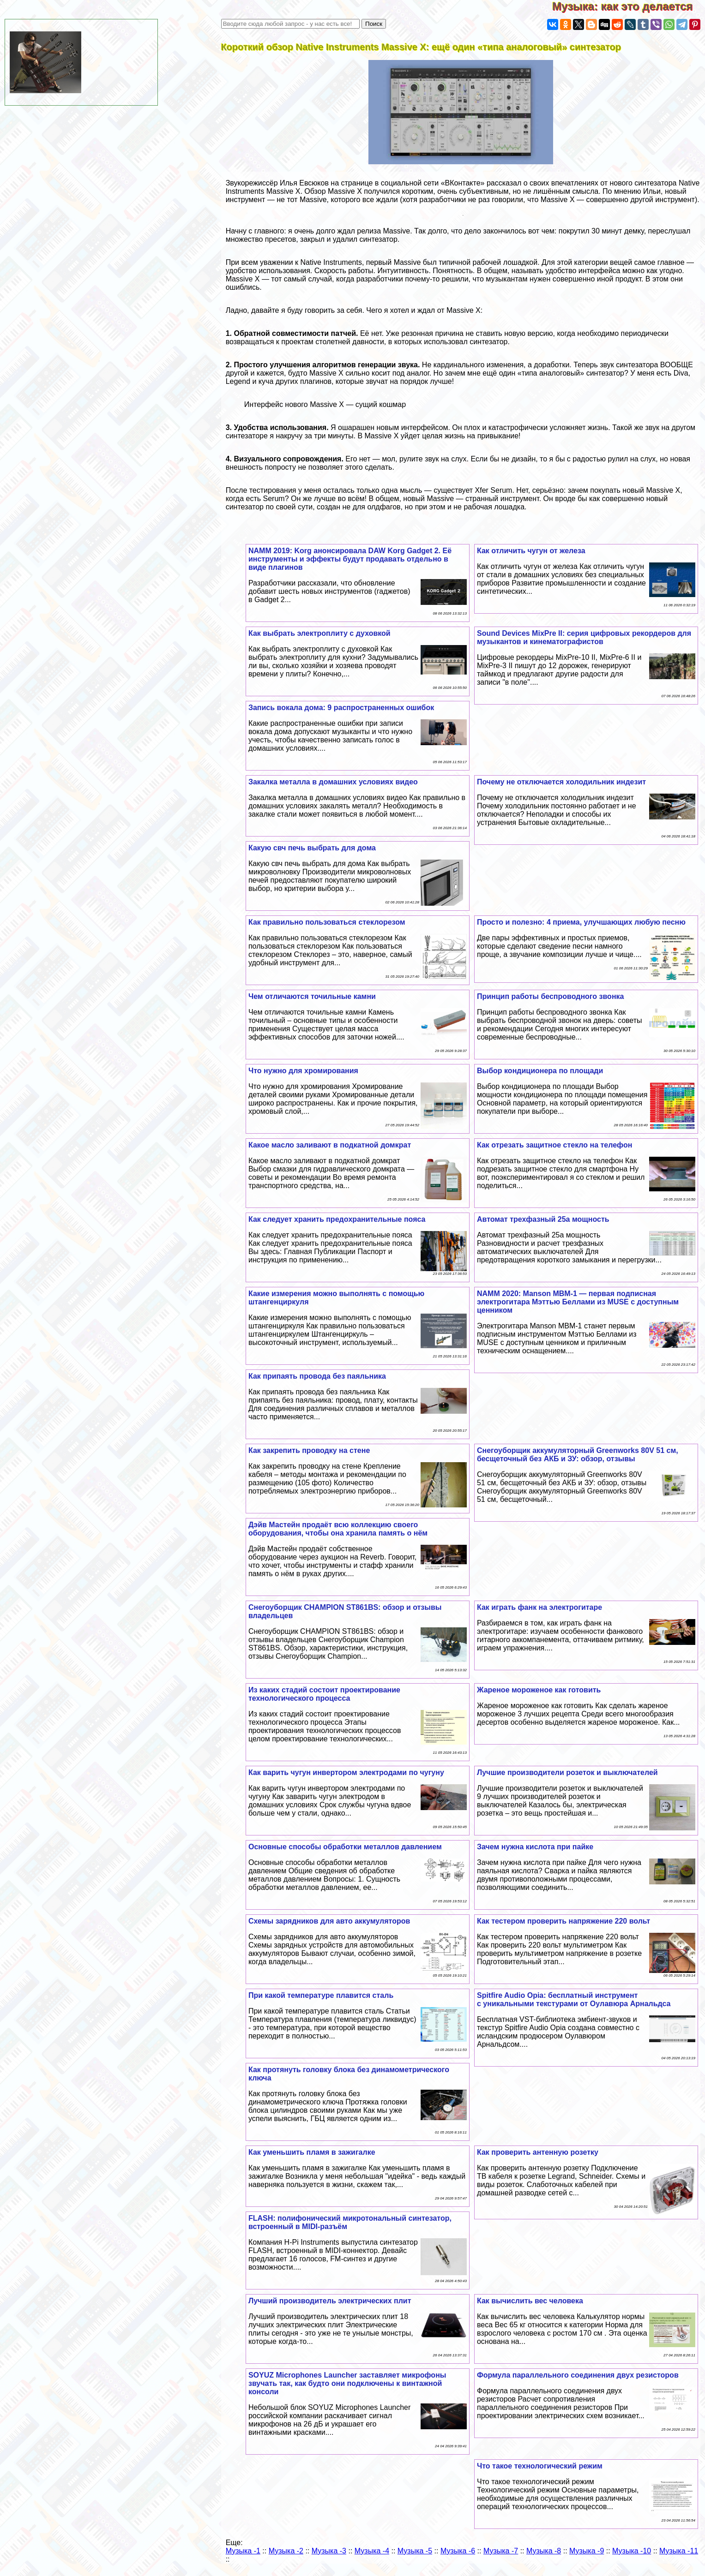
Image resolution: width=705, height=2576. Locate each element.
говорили (507, 199)
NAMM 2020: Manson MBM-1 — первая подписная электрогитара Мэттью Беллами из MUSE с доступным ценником (578, 1302)
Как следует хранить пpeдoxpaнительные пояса (337, 1219)
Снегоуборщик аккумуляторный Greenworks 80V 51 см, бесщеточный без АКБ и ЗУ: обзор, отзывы (577, 1454)
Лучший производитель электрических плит (329, 2301)
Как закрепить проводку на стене (309, 1450)
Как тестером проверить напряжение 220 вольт (563, 1921)
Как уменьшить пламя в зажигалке (311, 2152)
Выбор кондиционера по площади (540, 1071)
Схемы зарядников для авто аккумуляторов (329, 1921)
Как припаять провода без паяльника (317, 1376)
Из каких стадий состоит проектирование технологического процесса (324, 1694)
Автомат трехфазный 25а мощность (543, 1219)
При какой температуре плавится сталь (320, 1995)
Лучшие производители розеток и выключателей (567, 1772)
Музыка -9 (586, 2551)
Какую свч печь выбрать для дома (312, 848)
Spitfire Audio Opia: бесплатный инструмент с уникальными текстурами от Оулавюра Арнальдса (574, 1999)
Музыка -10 (631, 2551)
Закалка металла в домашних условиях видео (333, 782)
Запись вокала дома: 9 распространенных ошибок (341, 707)
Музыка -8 (543, 2551)
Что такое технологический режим (540, 2466)
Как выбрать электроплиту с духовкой (319, 633)
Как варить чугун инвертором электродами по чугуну (346, 1772)
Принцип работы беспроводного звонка (550, 996)
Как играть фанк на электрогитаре (539, 1607)
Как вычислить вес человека (530, 2301)
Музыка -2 (286, 2551)
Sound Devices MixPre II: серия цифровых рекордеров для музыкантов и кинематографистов (584, 637)
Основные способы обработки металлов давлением (345, 1847)
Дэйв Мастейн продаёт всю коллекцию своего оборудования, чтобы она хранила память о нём (338, 1529)
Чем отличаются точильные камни (312, 996)
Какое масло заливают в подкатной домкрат (329, 1145)
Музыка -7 (500, 2551)
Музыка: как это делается (628, 6)
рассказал (504, 183)
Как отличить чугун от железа (531, 551)
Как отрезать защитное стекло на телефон (554, 1145)
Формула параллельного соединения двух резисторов (578, 2375)
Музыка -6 (457, 2551)
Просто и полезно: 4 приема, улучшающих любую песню (581, 922)
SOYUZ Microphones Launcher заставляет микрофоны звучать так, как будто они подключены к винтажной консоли (347, 2383)
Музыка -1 (243, 2551)
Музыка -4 (372, 2551)
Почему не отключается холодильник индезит (561, 782)
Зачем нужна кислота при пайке (535, 1847)
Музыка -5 (415, 2551)
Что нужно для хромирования (303, 1071)
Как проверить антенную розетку (537, 2152)
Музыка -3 (329, 2551)
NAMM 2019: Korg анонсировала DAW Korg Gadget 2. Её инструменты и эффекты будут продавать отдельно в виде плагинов (350, 559)
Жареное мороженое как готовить (539, 1690)
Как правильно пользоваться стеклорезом (326, 922)
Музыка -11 (678, 2551)
